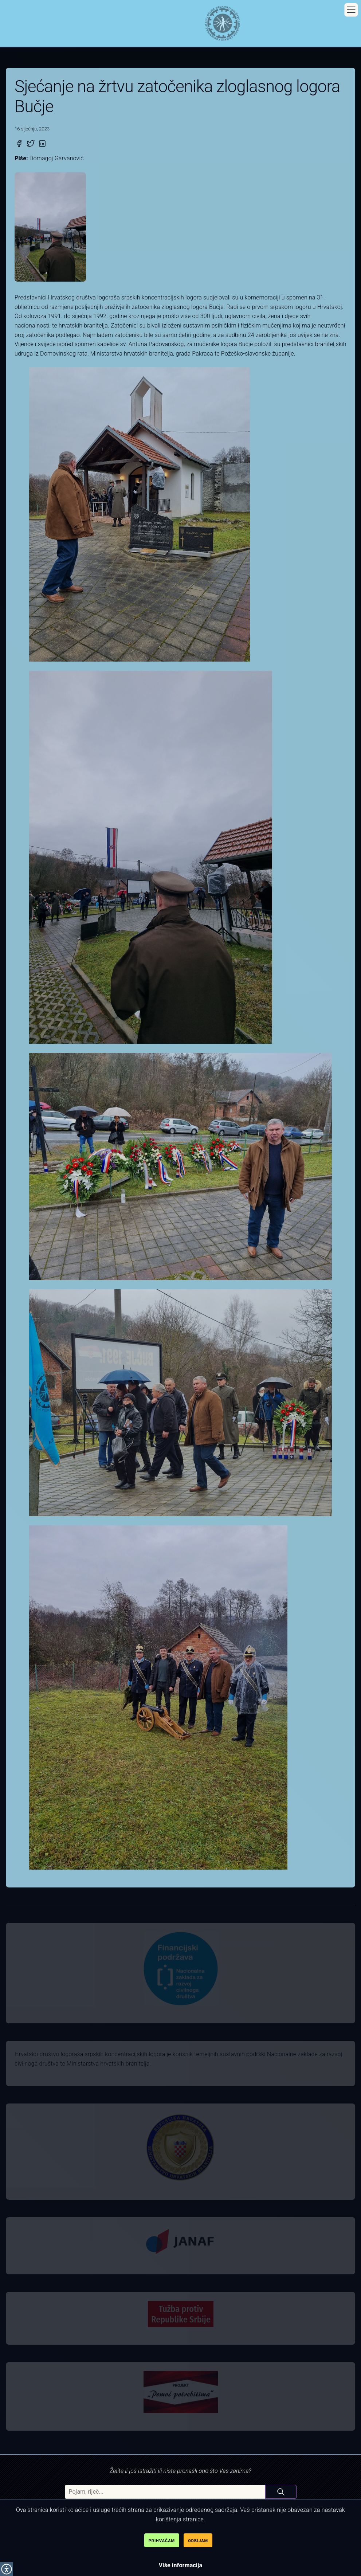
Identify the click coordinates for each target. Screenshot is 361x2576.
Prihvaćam (162, 2540)
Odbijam (198, 2540)
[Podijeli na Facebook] (19, 143)
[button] (351, 10)
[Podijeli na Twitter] (30, 143)
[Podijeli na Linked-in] (42, 143)
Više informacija (181, 2565)
